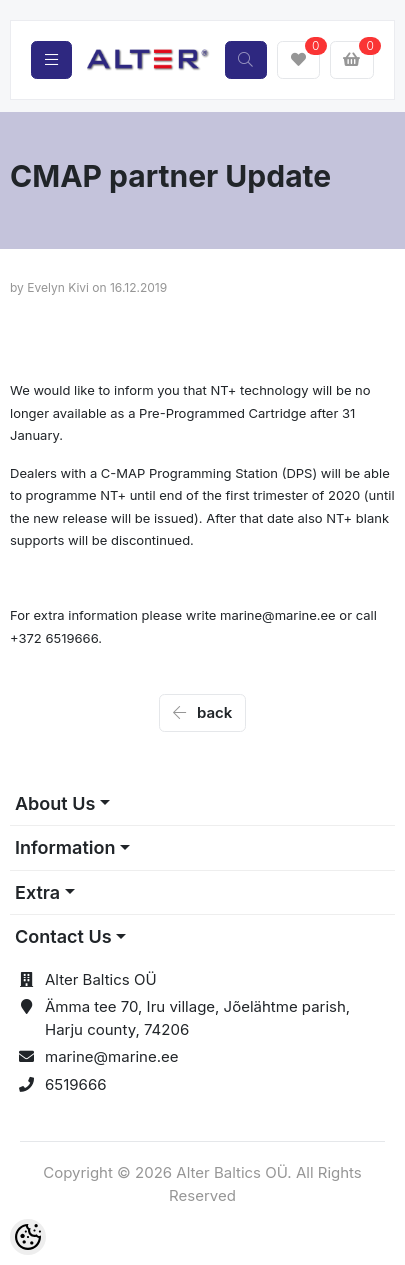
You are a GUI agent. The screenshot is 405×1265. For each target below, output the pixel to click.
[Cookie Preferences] (28, 1237)
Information (65, 847)
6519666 (76, 1084)
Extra (37, 892)
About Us (55, 803)
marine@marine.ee (112, 1056)
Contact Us (63, 936)
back (203, 712)
